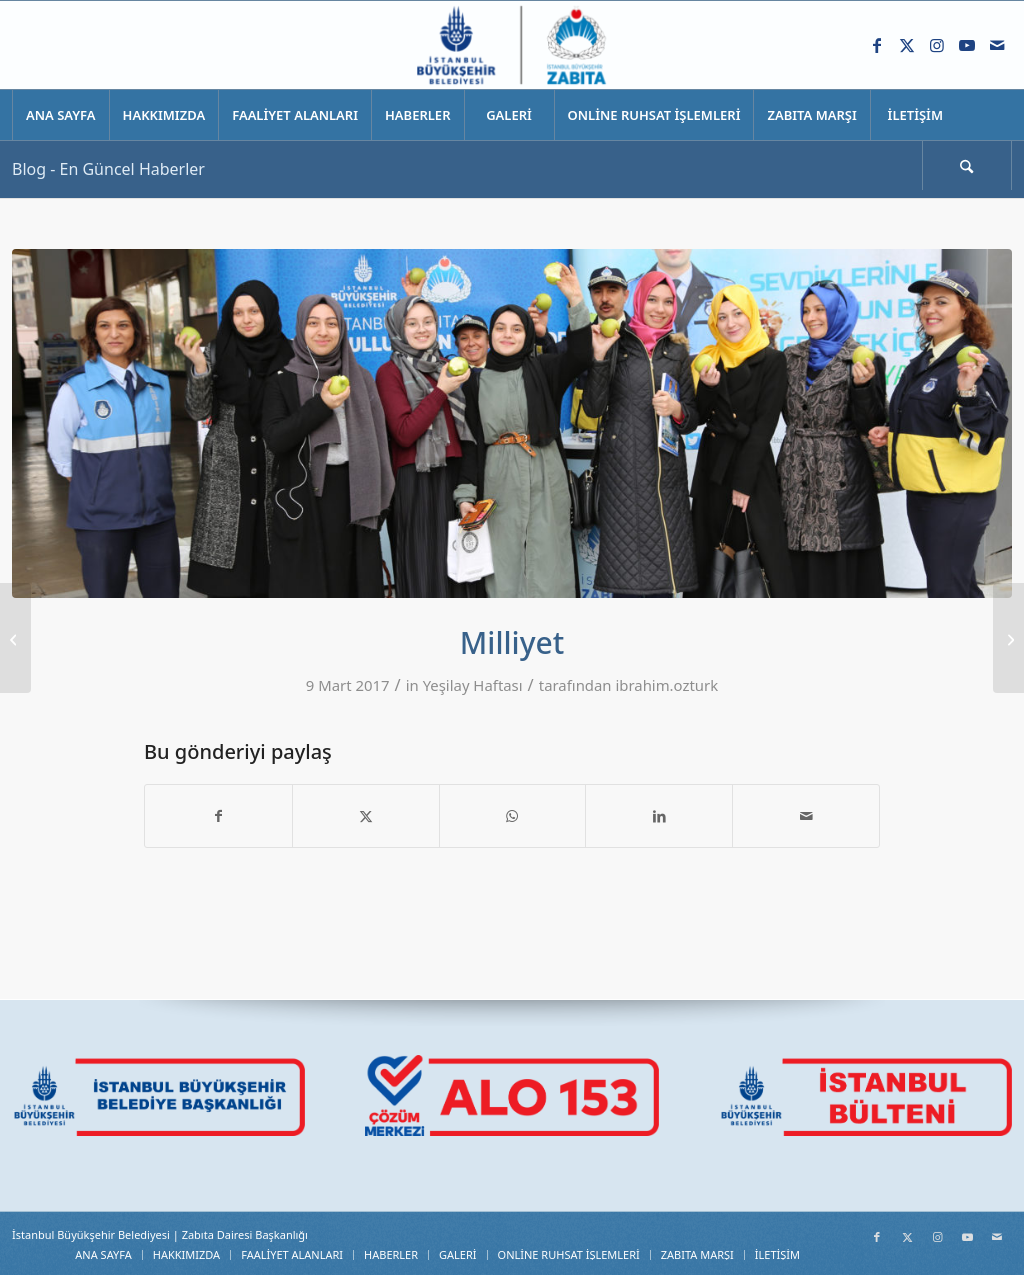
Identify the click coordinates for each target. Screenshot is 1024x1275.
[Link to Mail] (997, 45)
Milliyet (512, 642)
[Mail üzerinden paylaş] (806, 816)
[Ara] (967, 165)
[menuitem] (60, 115)
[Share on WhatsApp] (513, 816)
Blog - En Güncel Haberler (108, 169)
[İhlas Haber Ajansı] (1008, 638)
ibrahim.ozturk (666, 685)
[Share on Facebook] (218, 816)
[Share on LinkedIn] (659, 816)
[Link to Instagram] (937, 45)
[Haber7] (15, 638)
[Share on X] (366, 816)
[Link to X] (907, 45)
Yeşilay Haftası (473, 685)
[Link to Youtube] (967, 45)
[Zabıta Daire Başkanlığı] (511, 45)
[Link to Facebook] (877, 45)
